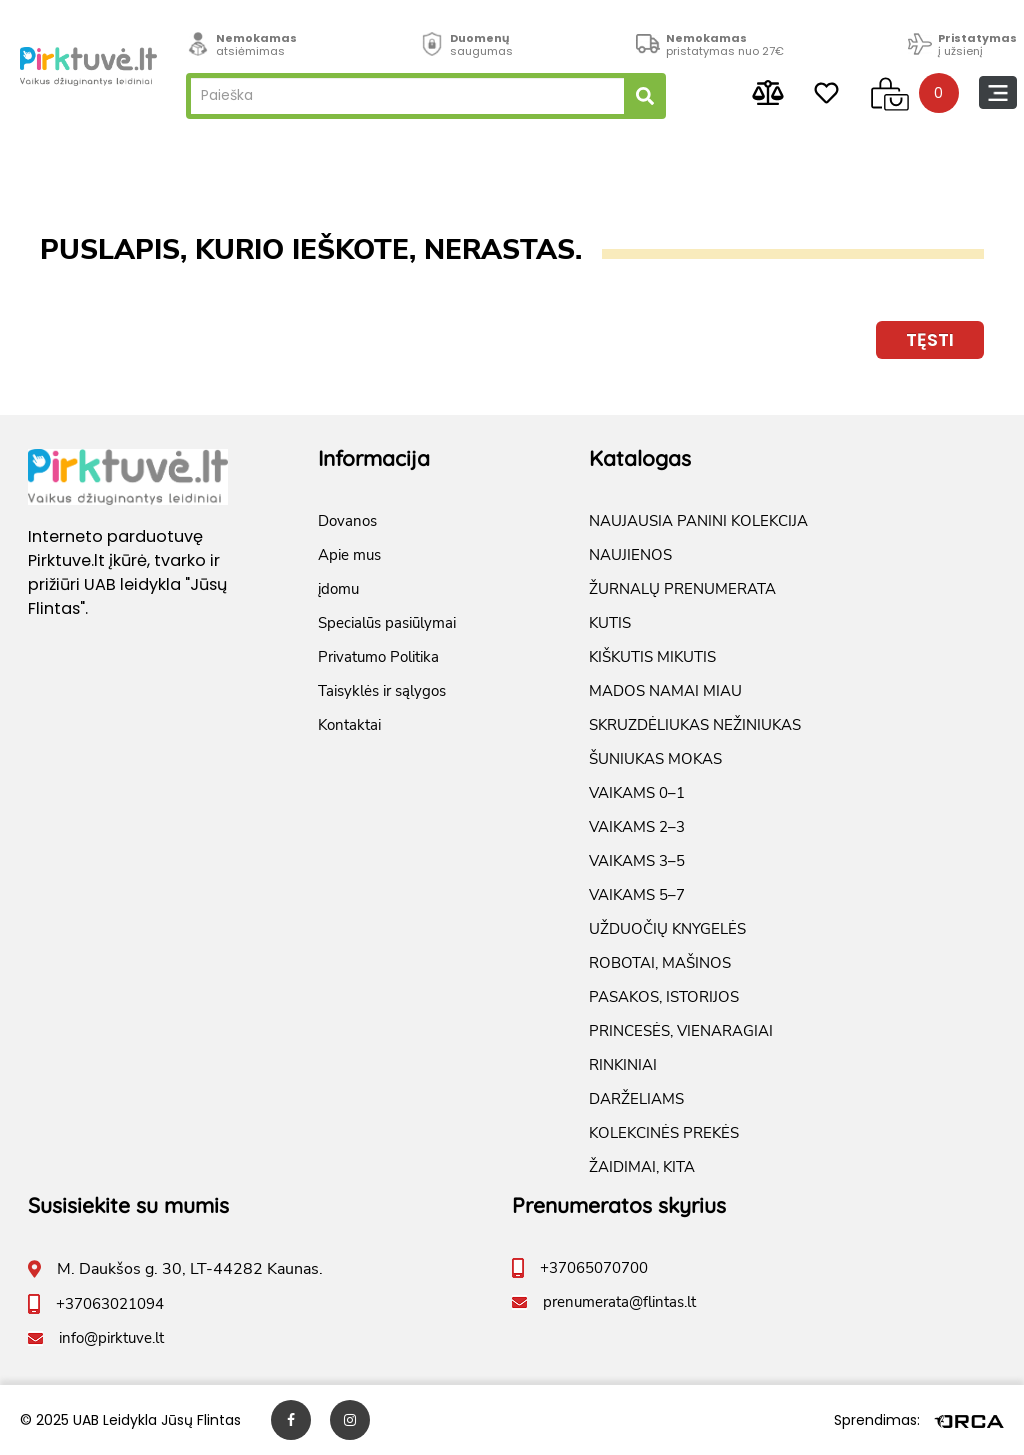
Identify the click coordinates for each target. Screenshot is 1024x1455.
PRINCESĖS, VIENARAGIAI (681, 1031)
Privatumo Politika (378, 657)
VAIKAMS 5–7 (637, 895)
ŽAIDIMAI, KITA (642, 1167)
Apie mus (349, 555)
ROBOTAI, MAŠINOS (660, 963)
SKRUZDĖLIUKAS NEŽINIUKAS (695, 725)
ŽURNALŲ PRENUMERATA (682, 589)
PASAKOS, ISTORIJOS (664, 997)
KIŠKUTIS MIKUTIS (652, 657)
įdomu (338, 589)
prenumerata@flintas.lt (619, 1302)
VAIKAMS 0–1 (637, 793)
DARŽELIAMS (636, 1099)
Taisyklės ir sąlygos (382, 691)
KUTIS (610, 623)
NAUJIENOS (630, 555)
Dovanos (347, 521)
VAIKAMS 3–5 (637, 861)
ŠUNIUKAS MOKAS (655, 759)
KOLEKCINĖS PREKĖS (664, 1133)
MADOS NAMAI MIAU (665, 691)
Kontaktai (349, 725)
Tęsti (930, 339)
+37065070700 (594, 1268)
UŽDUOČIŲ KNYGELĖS (667, 929)
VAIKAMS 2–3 (637, 827)
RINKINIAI (623, 1065)
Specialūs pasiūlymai (387, 623)
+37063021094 (110, 1304)
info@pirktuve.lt (111, 1338)
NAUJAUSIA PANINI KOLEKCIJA (698, 521)
